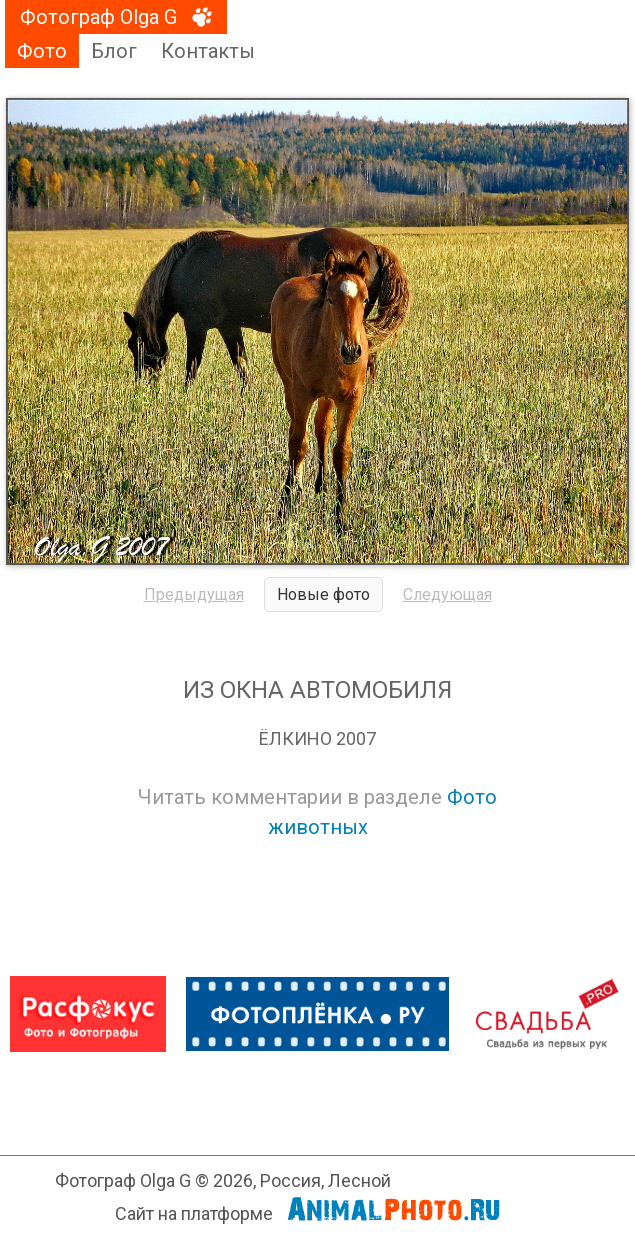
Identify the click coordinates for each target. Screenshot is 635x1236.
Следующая (447, 594)
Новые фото (323, 594)
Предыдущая (194, 594)
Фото (42, 51)
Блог (114, 51)
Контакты (208, 51)
